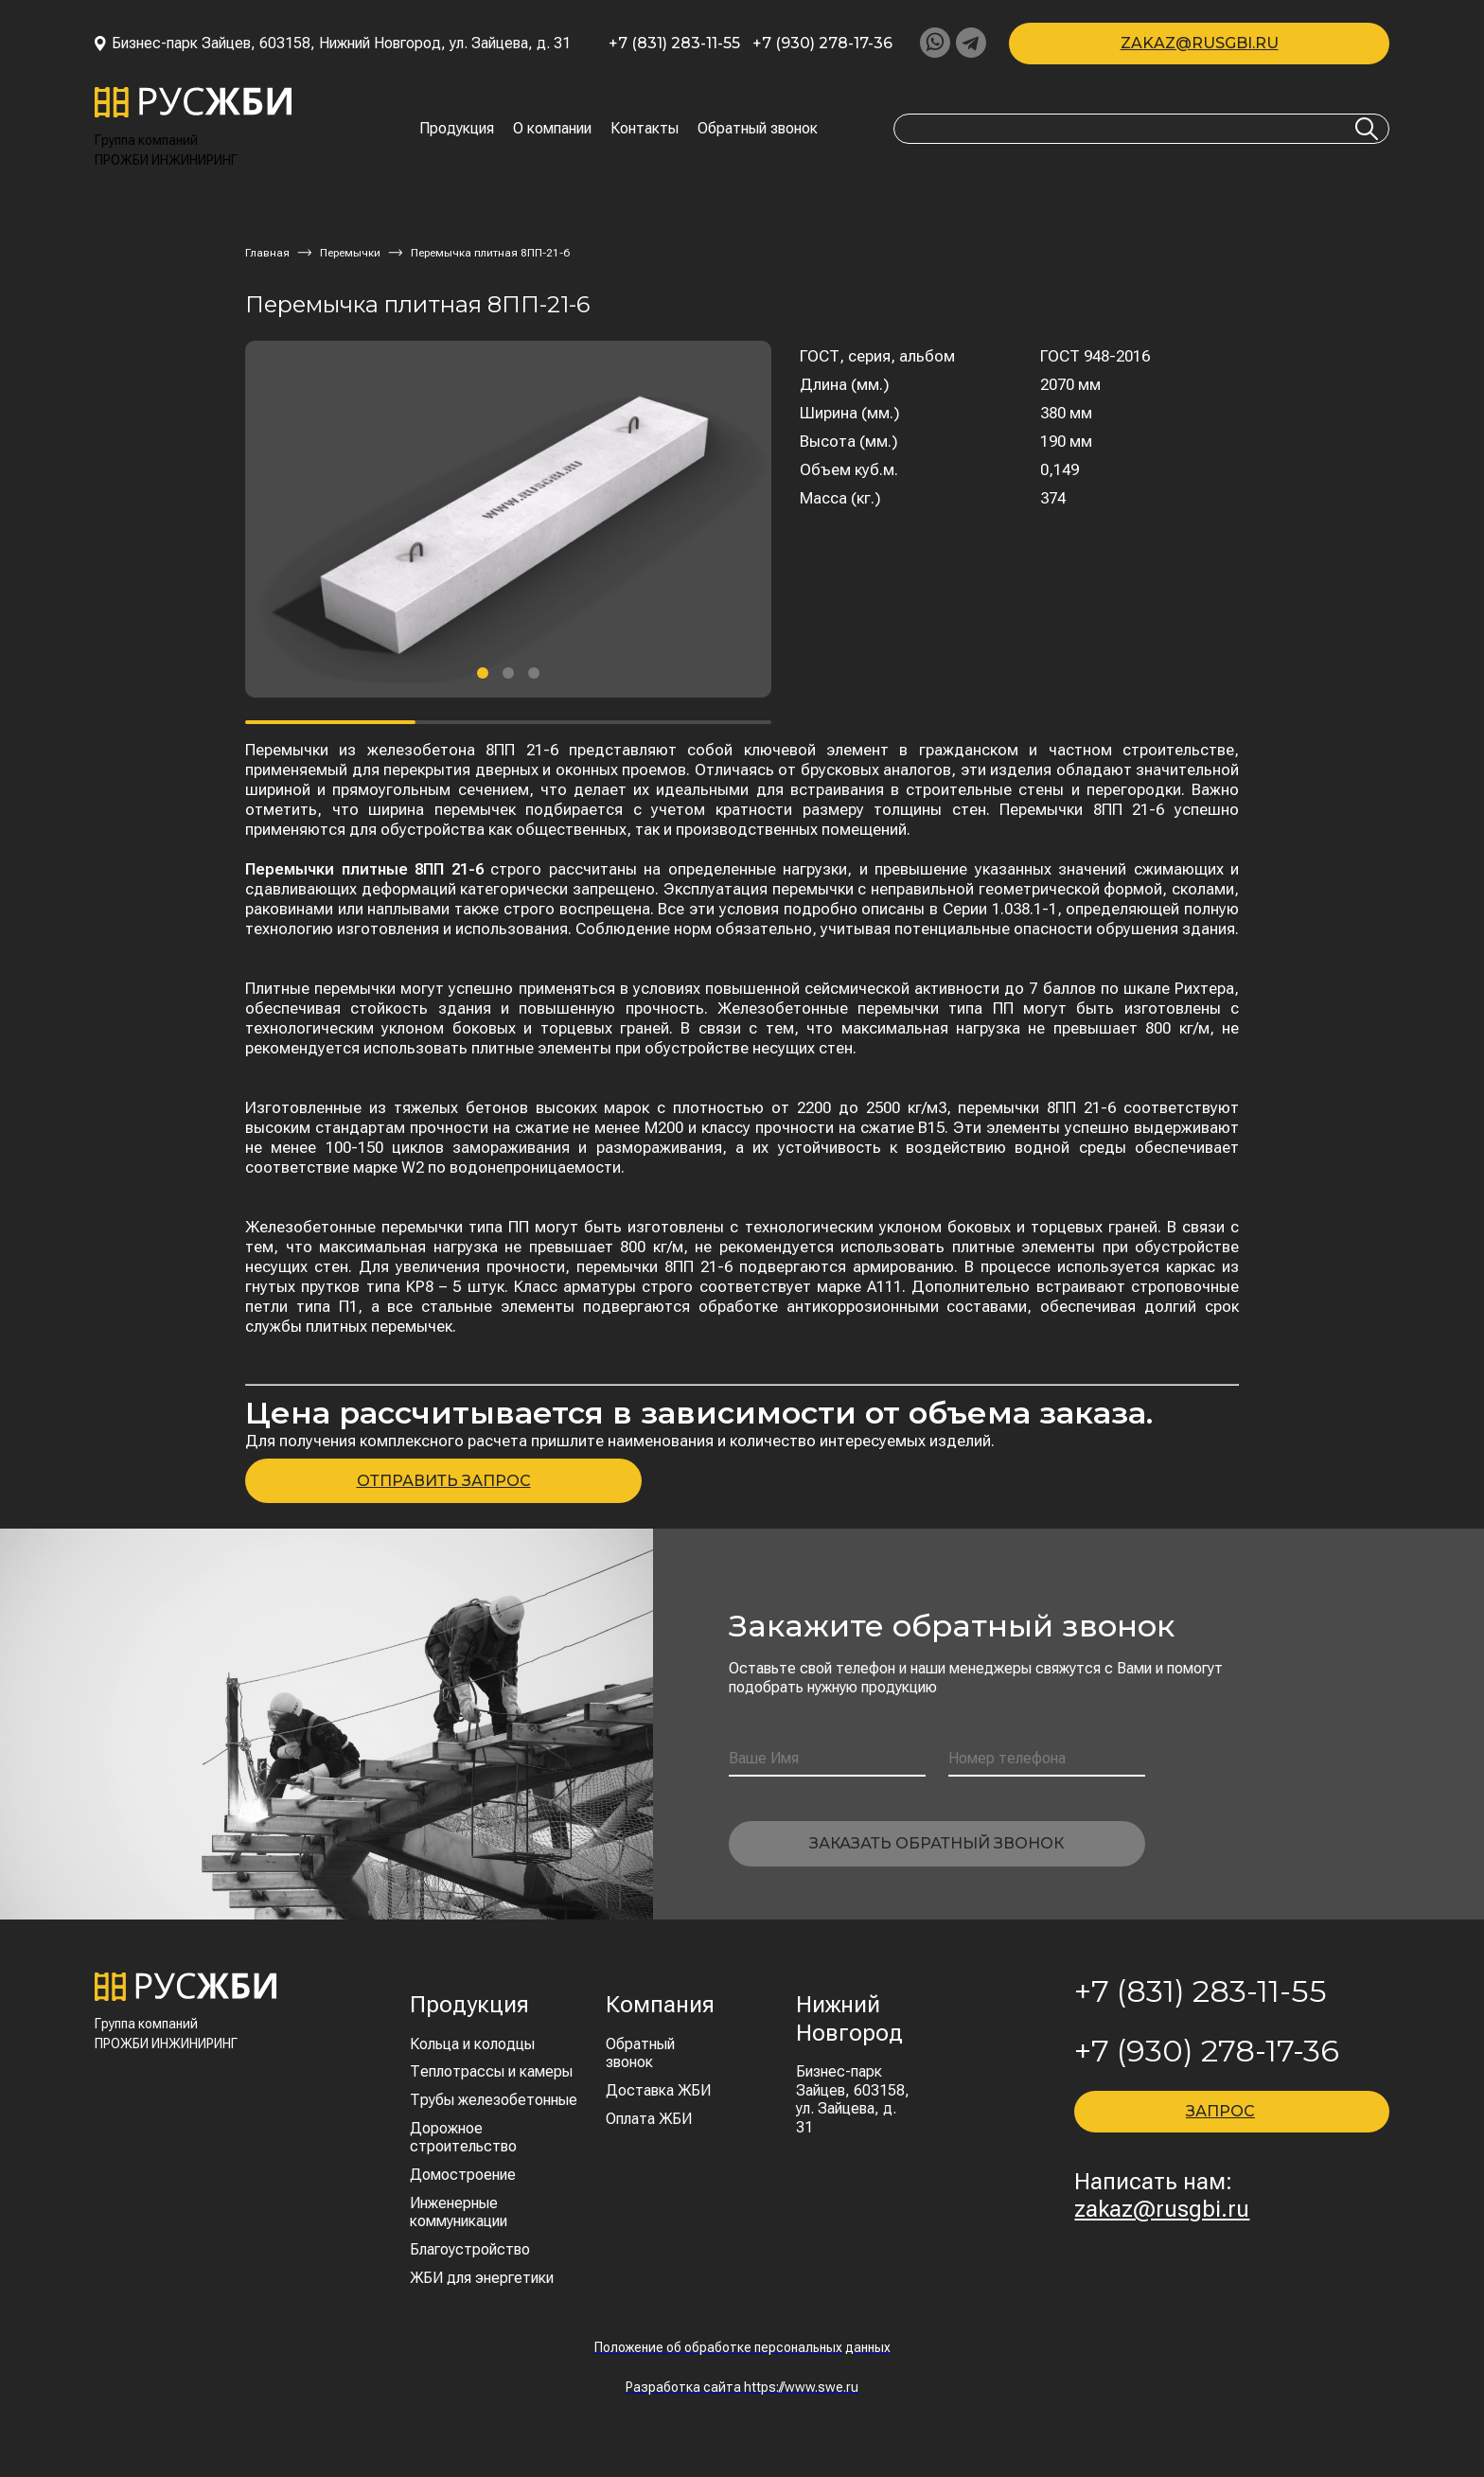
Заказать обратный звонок (936, 1843)
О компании (552, 128)
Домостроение (463, 2175)
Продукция (456, 128)
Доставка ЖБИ (658, 2090)
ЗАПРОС (1220, 2111)
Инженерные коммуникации (458, 2212)
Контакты (644, 128)
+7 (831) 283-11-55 (674, 43)
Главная (267, 252)
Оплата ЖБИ (649, 2119)
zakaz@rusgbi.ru (1200, 43)
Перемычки (350, 252)
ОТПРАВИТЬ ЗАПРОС (444, 1481)
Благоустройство (470, 2249)
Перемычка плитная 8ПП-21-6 (490, 252)
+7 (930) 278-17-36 (822, 43)
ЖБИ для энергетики (482, 2278)
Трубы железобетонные (493, 2100)
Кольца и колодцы (472, 2044)
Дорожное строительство (463, 2137)
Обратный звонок (758, 128)
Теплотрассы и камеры (491, 2071)
